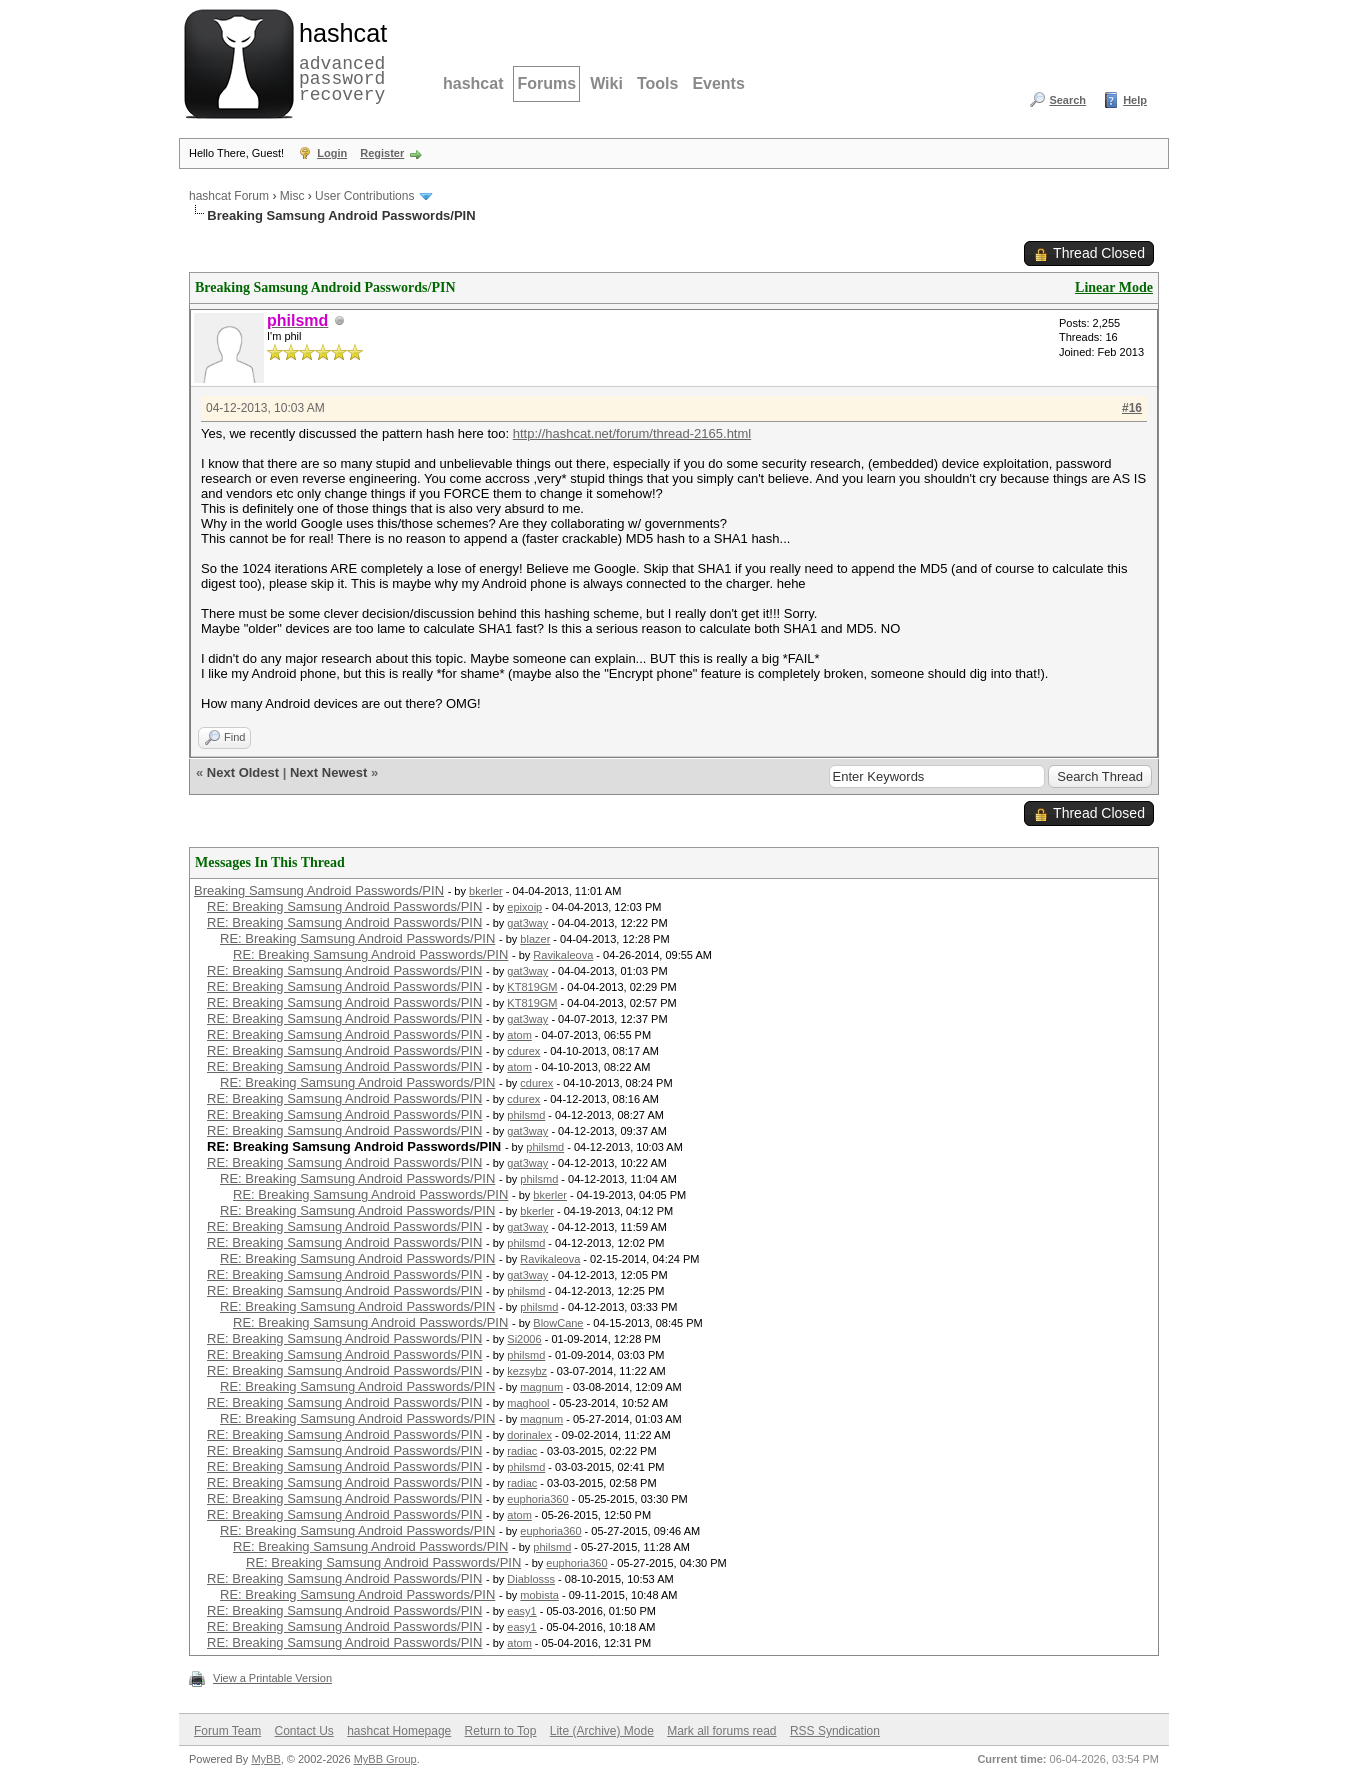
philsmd (526, 1115)
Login (332, 153)
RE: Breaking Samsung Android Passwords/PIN (344, 906)
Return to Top (501, 1731)
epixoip (524, 907)
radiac (522, 1451)
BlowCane (558, 1323)
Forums (546, 83)
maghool (528, 1403)
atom (519, 1035)
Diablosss (531, 1579)
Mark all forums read (721, 1731)
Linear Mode (1114, 287)
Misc (292, 196)
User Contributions (364, 196)
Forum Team (227, 1731)
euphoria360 (537, 1499)
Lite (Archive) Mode (602, 1731)
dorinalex (529, 1435)
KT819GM (532, 987)
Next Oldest (243, 772)
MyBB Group (385, 1759)
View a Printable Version (272, 1678)
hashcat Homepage (399, 1731)
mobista (539, 1595)
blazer (535, 939)
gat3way (527, 923)
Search (1067, 100)
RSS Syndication (835, 1731)
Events (718, 83)
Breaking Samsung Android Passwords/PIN (319, 890)
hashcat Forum (229, 196)
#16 (1132, 408)
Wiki (606, 83)
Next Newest (328, 772)
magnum (541, 1387)
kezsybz (527, 1371)
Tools (657, 83)
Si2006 (524, 1339)
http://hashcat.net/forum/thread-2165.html (632, 433)
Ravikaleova (563, 955)
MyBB (265, 1759)
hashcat (473, 83)
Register (382, 153)
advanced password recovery (339, 61)
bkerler (486, 891)
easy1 (521, 1611)
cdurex (523, 1051)
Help (1135, 100)
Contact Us (303, 1731)
